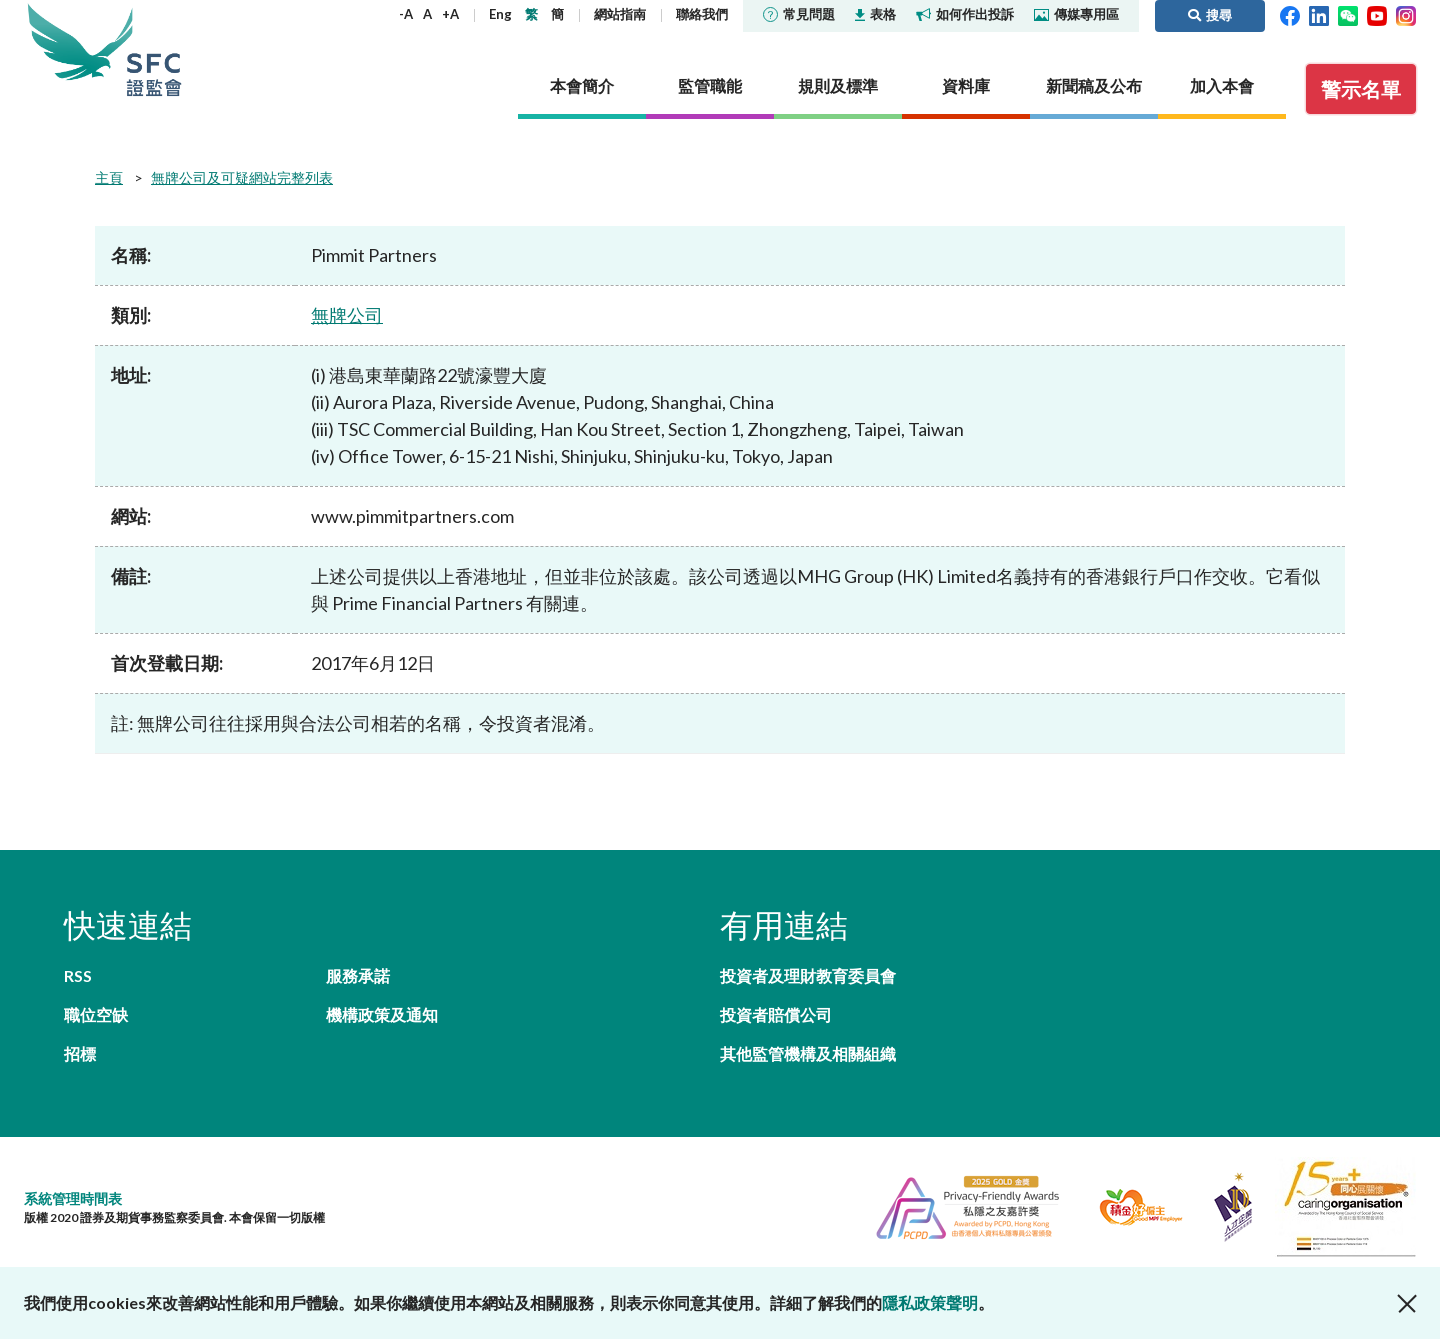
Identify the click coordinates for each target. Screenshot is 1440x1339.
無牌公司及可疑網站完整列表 (242, 177)
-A (406, 14)
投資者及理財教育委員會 (808, 975)
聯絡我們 (702, 14)
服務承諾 (358, 975)
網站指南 (620, 14)
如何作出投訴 (965, 14)
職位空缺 (96, 1014)
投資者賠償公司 (776, 1014)
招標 (80, 1053)
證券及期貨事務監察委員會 (154, 49)
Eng (500, 14)
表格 (875, 14)
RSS (78, 975)
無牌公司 (347, 315)
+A (450, 14)
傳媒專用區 (1076, 14)
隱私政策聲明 (930, 1302)
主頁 (109, 177)
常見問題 (799, 14)
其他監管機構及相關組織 (808, 1053)
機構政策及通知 (382, 1014)
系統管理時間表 (73, 1198)
